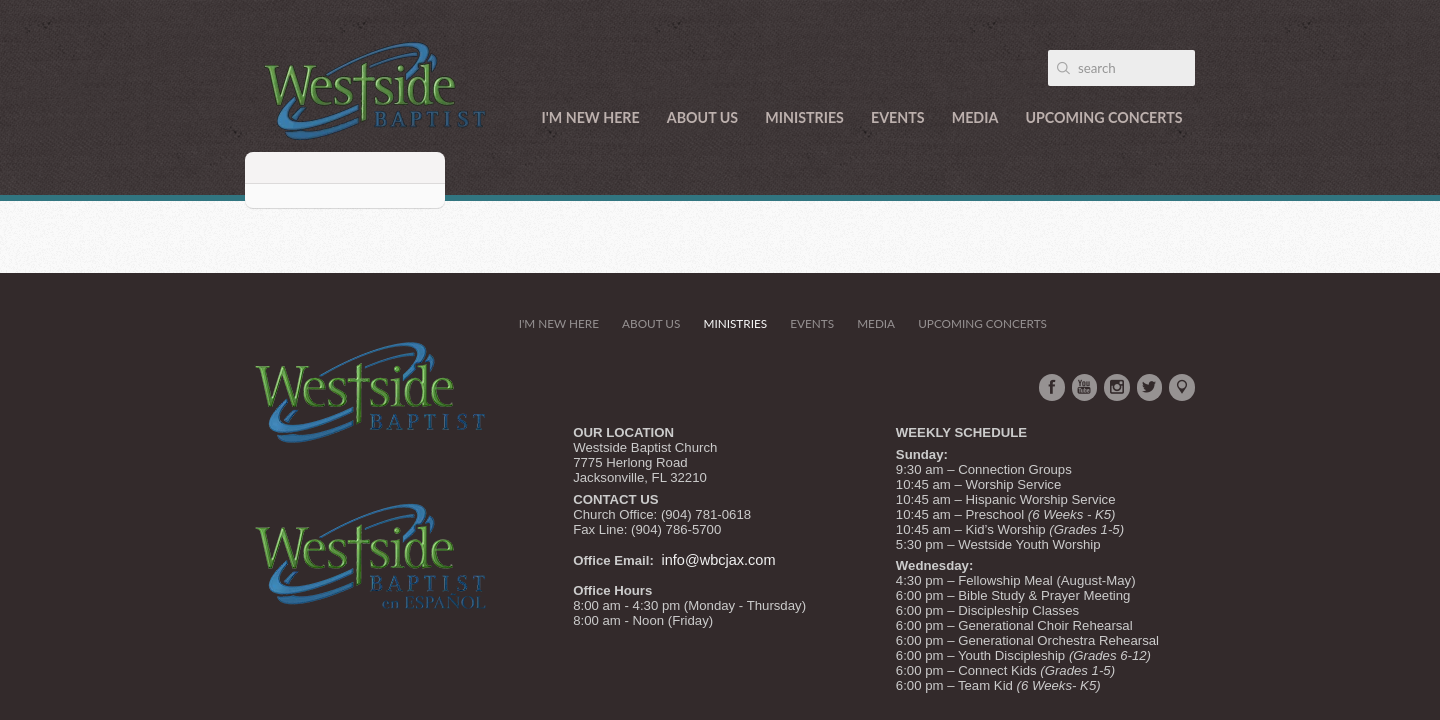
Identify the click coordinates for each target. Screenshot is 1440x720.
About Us (702, 117)
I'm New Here (591, 117)
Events (898, 117)
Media (975, 117)
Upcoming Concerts (1103, 117)
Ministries (804, 117)
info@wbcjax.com (719, 560)
